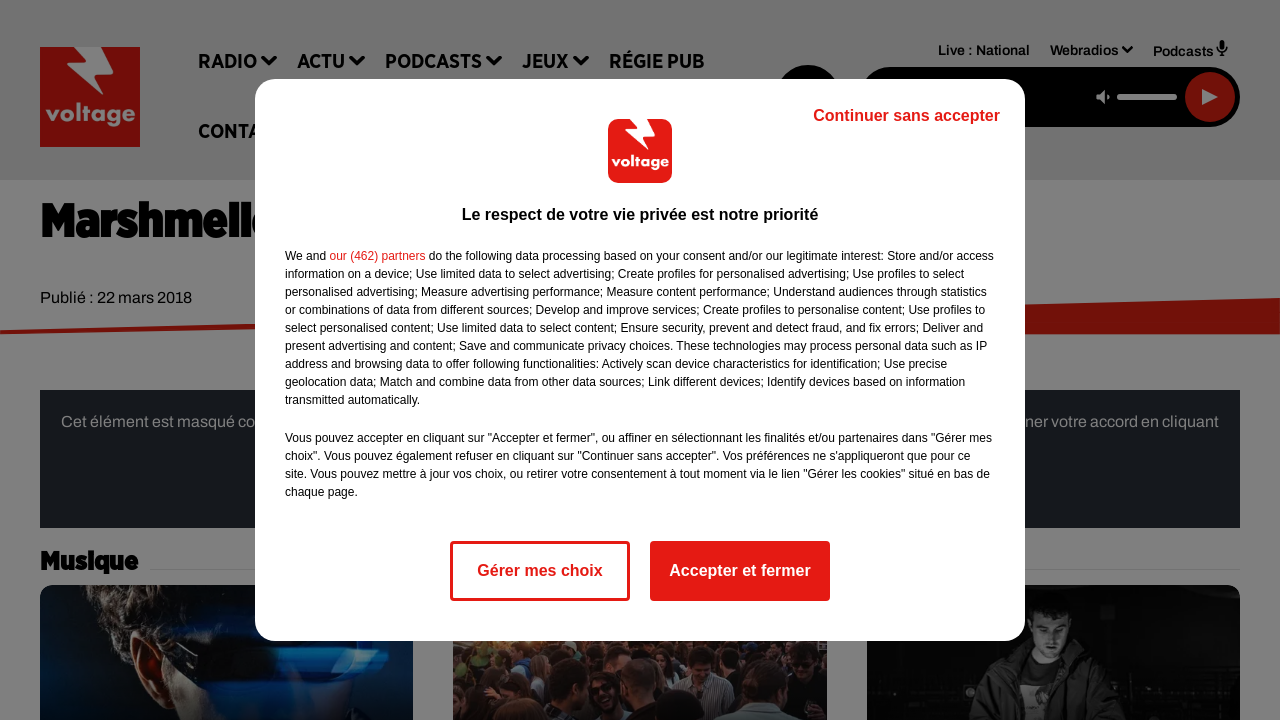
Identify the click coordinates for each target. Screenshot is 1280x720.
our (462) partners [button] (377, 256)
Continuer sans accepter (906, 115)
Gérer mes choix (539, 570)
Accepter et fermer (739, 570)
